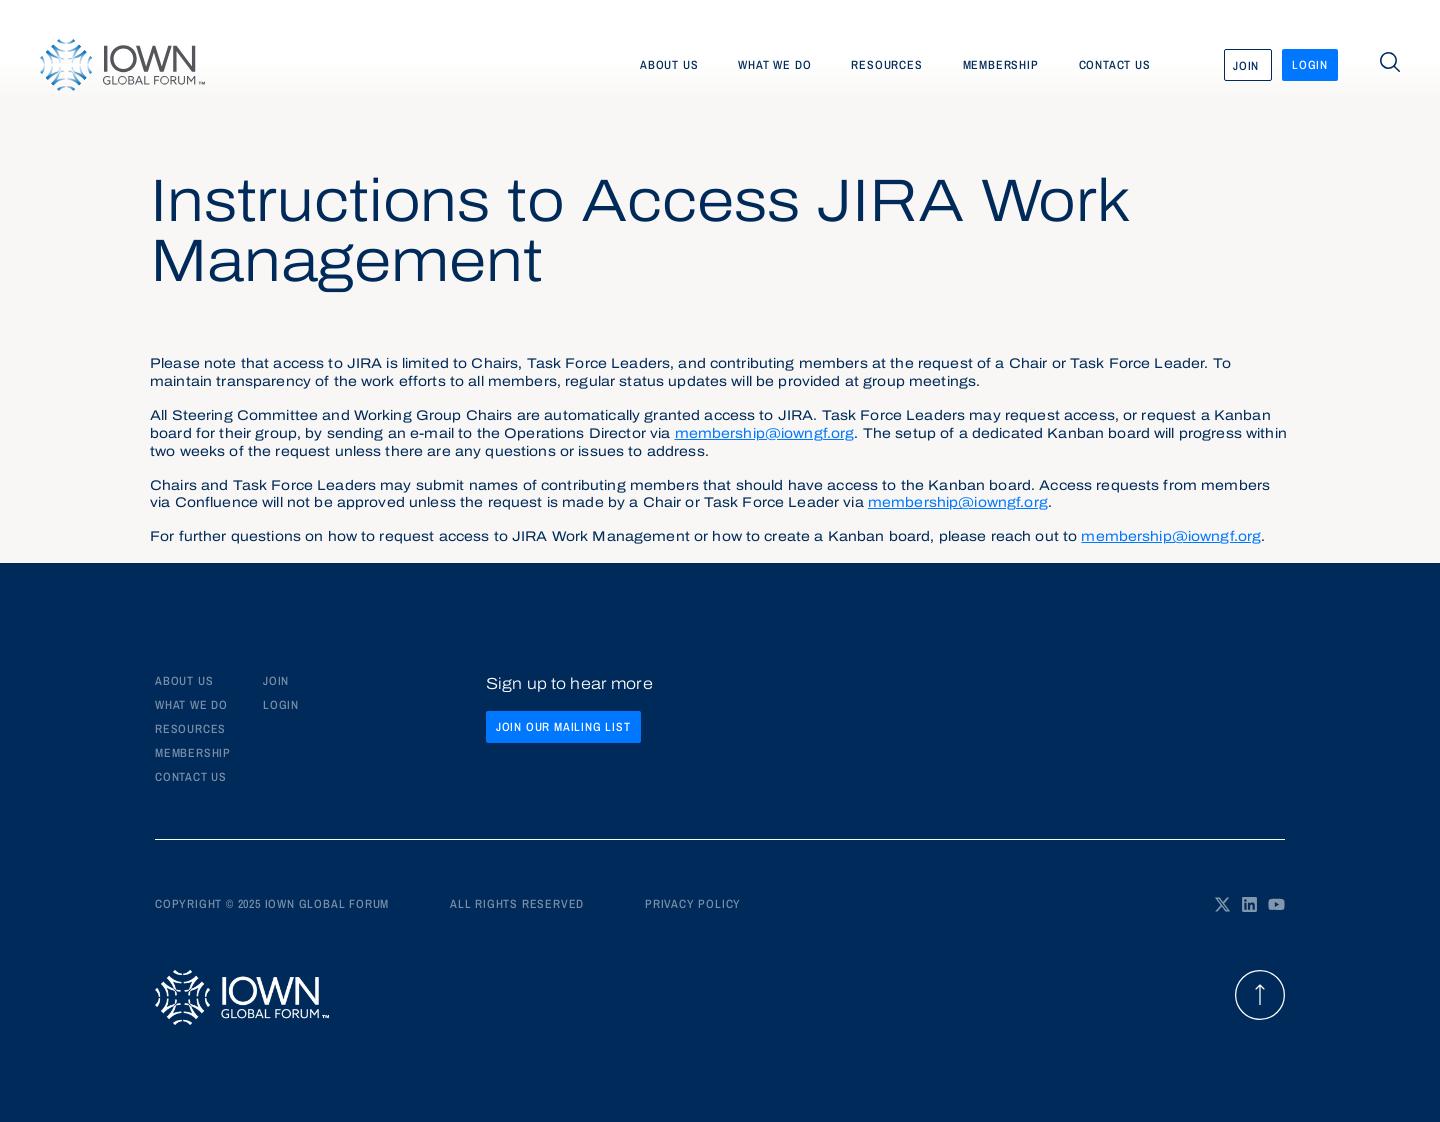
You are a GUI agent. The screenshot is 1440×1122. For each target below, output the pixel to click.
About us (669, 65)
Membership (1001, 65)
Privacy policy (693, 904)
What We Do (191, 705)
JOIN (276, 681)
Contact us (1115, 65)
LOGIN (281, 705)
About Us (184, 681)
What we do (774, 65)
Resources (886, 65)
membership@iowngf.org (765, 434)
